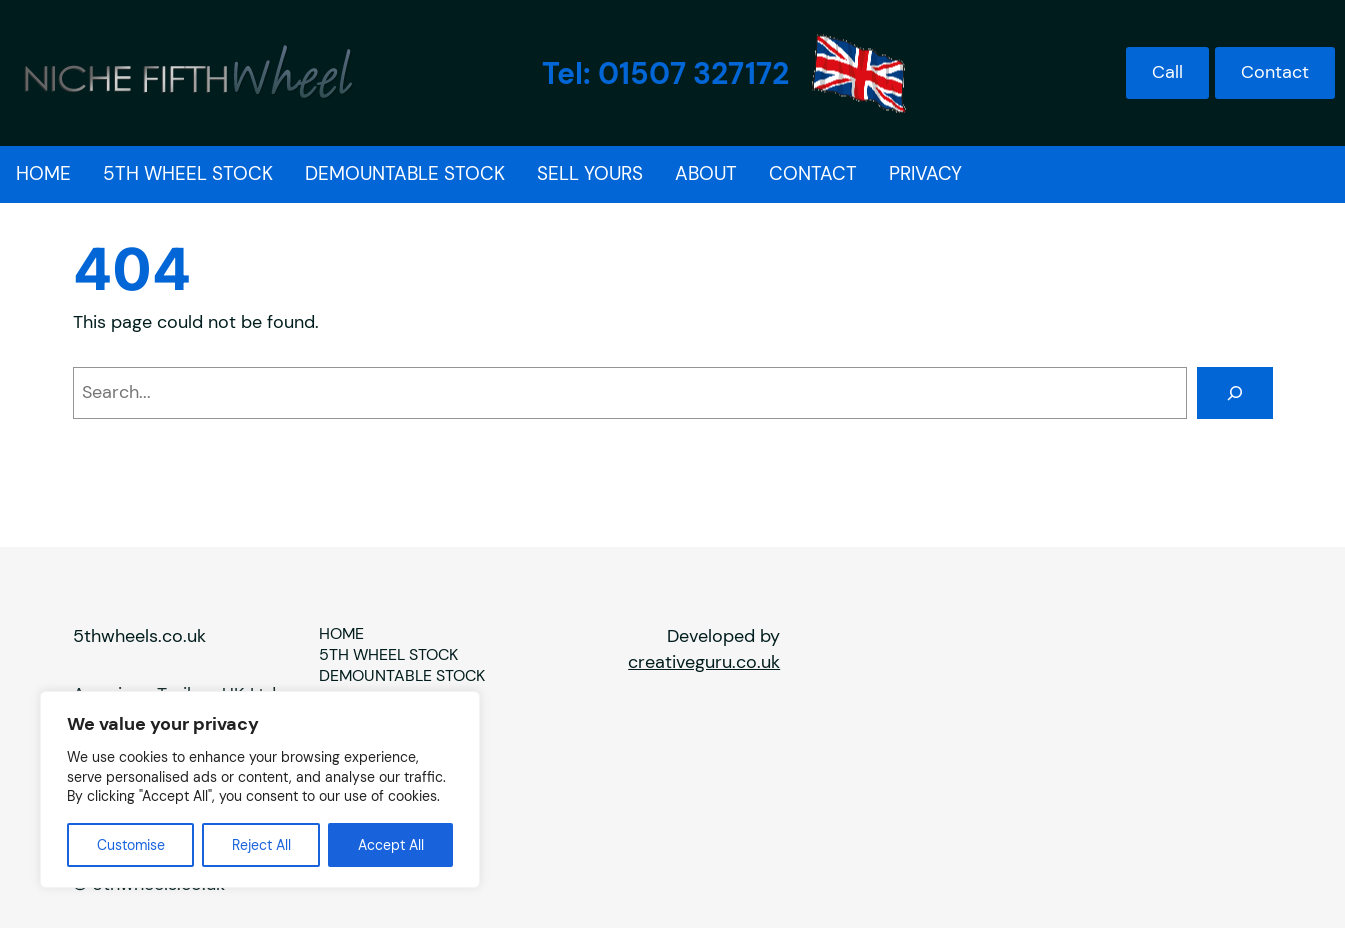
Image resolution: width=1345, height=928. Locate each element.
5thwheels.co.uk (139, 636)
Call (1167, 72)
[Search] (1235, 393)
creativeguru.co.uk (704, 661)
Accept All (391, 845)
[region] (260, 789)
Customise (131, 845)
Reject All (261, 845)
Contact (1275, 72)
